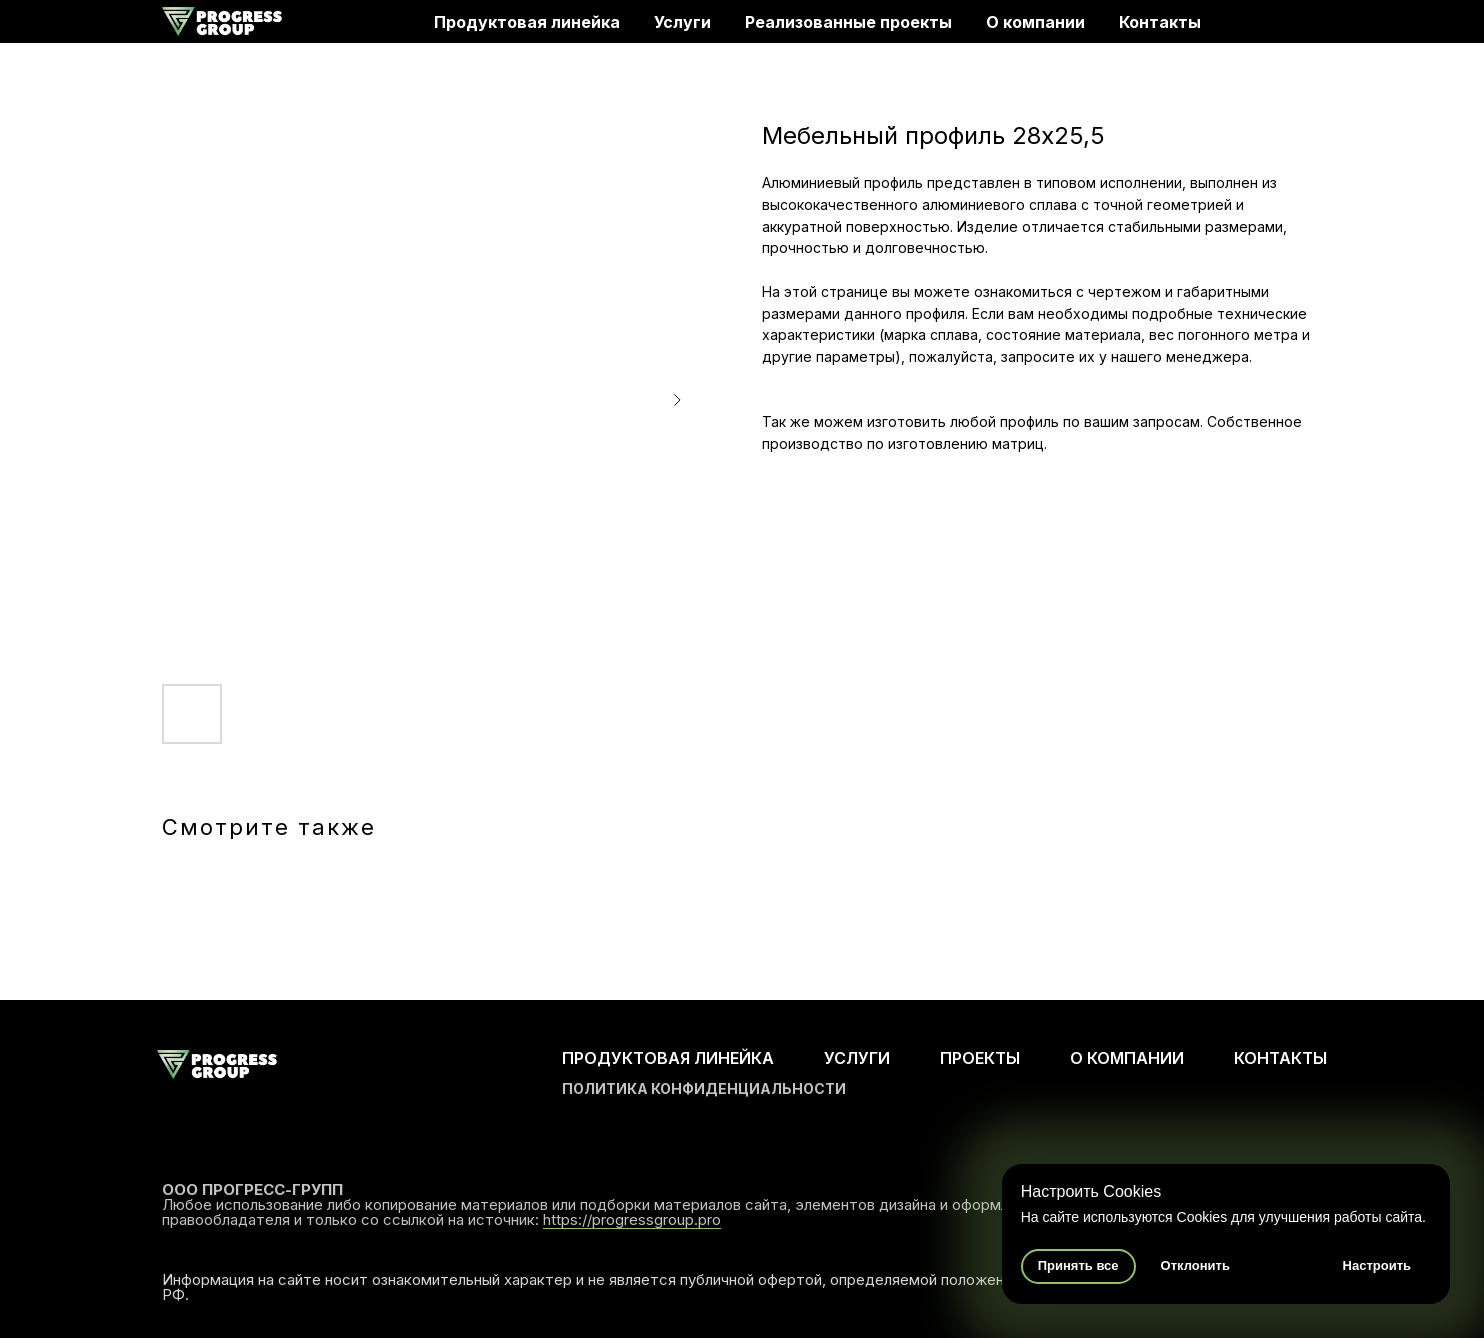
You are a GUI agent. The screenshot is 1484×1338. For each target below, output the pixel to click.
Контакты (1160, 22)
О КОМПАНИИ (1127, 1058)
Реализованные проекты (848, 22)
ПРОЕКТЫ (980, 1058)
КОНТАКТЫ (1280, 1058)
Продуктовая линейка (527, 22)
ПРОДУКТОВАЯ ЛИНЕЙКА (668, 1058)
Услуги (682, 22)
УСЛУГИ (857, 1058)
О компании (1035, 22)
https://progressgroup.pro (632, 1219)
